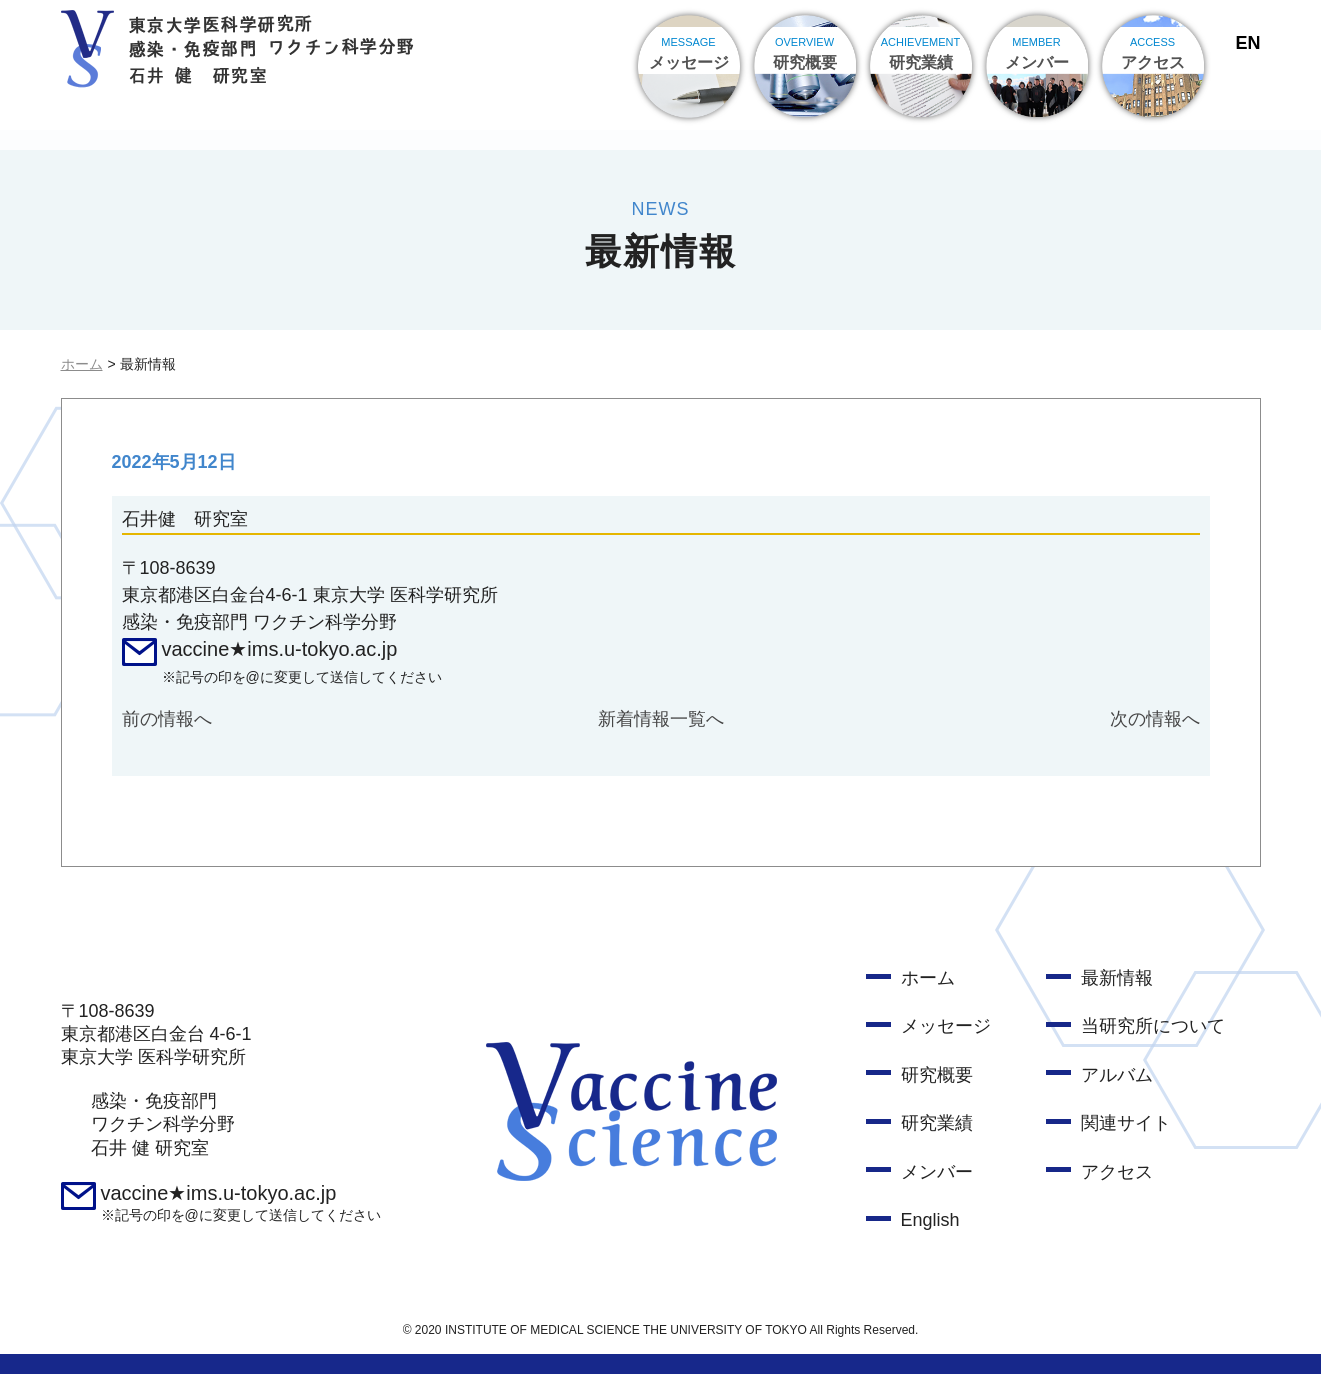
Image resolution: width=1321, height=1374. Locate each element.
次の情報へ (1155, 719)
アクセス (1117, 1172)
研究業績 (937, 1123)
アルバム (1117, 1075)
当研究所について (1153, 1026)
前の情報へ (167, 719)
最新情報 (1117, 978)
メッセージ (946, 1026)
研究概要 (937, 1075)
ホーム (82, 364)
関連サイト (1126, 1123)
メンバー (937, 1172)
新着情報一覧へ (661, 719)
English (930, 1220)
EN (1247, 43)
